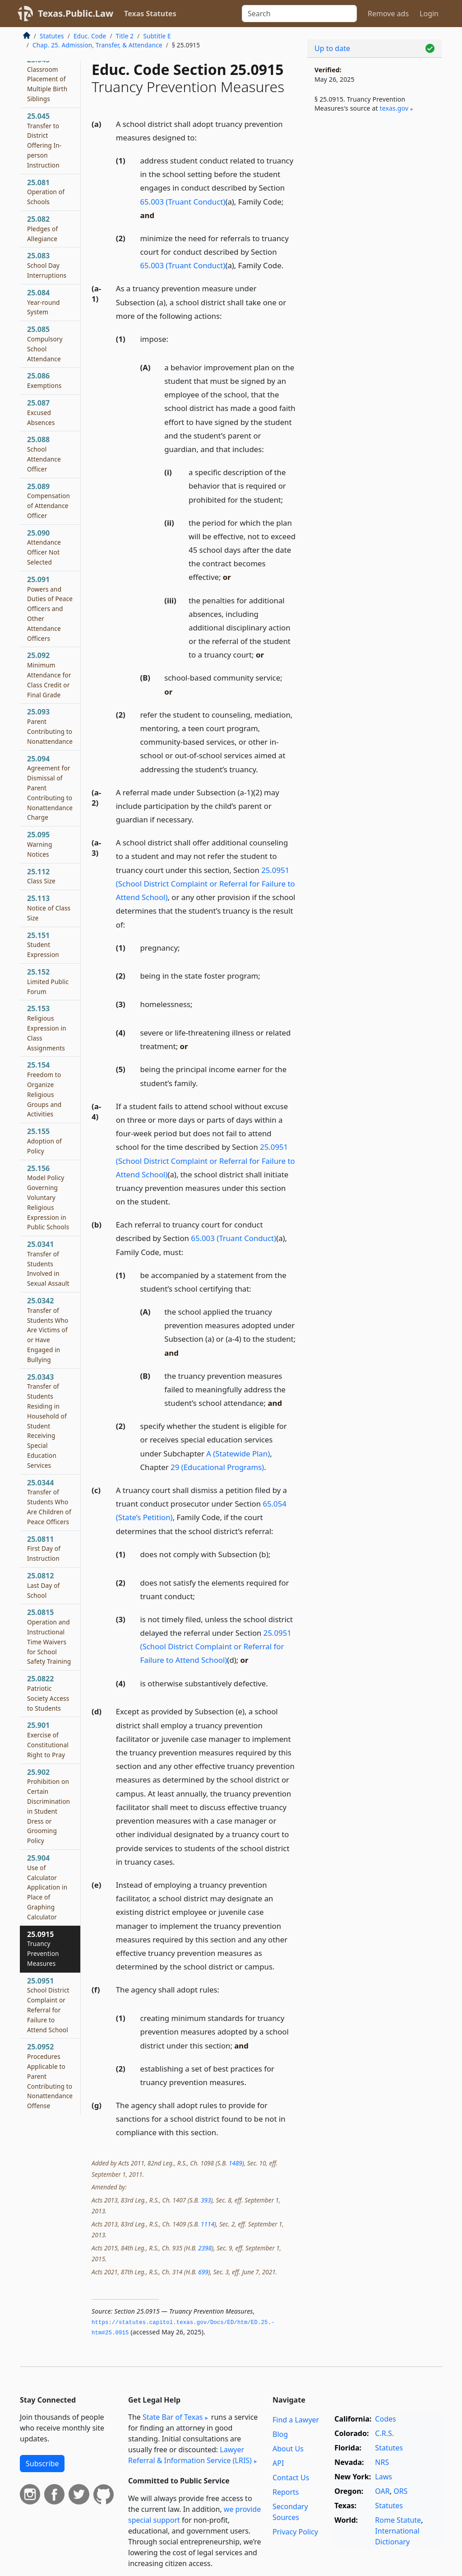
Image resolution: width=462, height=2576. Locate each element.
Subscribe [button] (42, 2464)
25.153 (46, 1027)
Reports (286, 2492)
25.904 (47, 1887)
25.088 (44, 453)
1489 (235, 2163)
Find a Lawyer (296, 2420)
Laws (383, 2477)
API (278, 2463)
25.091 (50, 608)
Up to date (332, 48)
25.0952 (50, 2076)
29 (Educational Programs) (217, 1467)
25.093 (50, 726)
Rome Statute (398, 2520)
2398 (205, 2248)
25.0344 (49, 1502)
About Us (288, 2449)
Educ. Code (90, 36)
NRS (382, 2462)
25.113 (48, 907)
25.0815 (49, 1636)
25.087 (41, 412)
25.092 (49, 674)
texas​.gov (393, 108)
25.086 (44, 380)
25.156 (48, 1197)
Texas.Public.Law (75, 13)
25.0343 (47, 1421)
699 (203, 2272)
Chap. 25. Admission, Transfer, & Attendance (97, 45)
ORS (400, 2491)
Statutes (52, 36)
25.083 (46, 265)
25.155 (44, 1140)
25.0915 (43, 1948)
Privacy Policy (295, 2532)
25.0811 (43, 1548)
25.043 (47, 79)
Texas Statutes (150, 14)
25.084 (43, 302)
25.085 (45, 343)
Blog (280, 2434)
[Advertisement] (374, 190)
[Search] (299, 13)
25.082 (42, 228)
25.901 (48, 1739)
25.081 (46, 191)
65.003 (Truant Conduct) (183, 201)
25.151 (43, 944)
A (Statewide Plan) (238, 1453)
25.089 (48, 500)
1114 (207, 2224)
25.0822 (48, 1693)
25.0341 (48, 1263)
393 (206, 2200)
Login (429, 14)
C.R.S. (384, 2433)
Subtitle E (157, 36)
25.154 (44, 1089)
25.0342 (47, 1330)
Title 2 (125, 36)
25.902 (48, 1806)
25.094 (50, 788)
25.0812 (43, 1585)
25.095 (39, 844)
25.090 (44, 547)
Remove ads (388, 14)
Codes (385, 2419)
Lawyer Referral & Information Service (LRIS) (190, 2455)
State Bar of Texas (173, 2417)
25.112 (41, 876)
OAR (382, 2491)
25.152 (48, 981)
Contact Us (291, 2478)
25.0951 (48, 2005)
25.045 (44, 140)
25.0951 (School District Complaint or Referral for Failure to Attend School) (205, 883)
